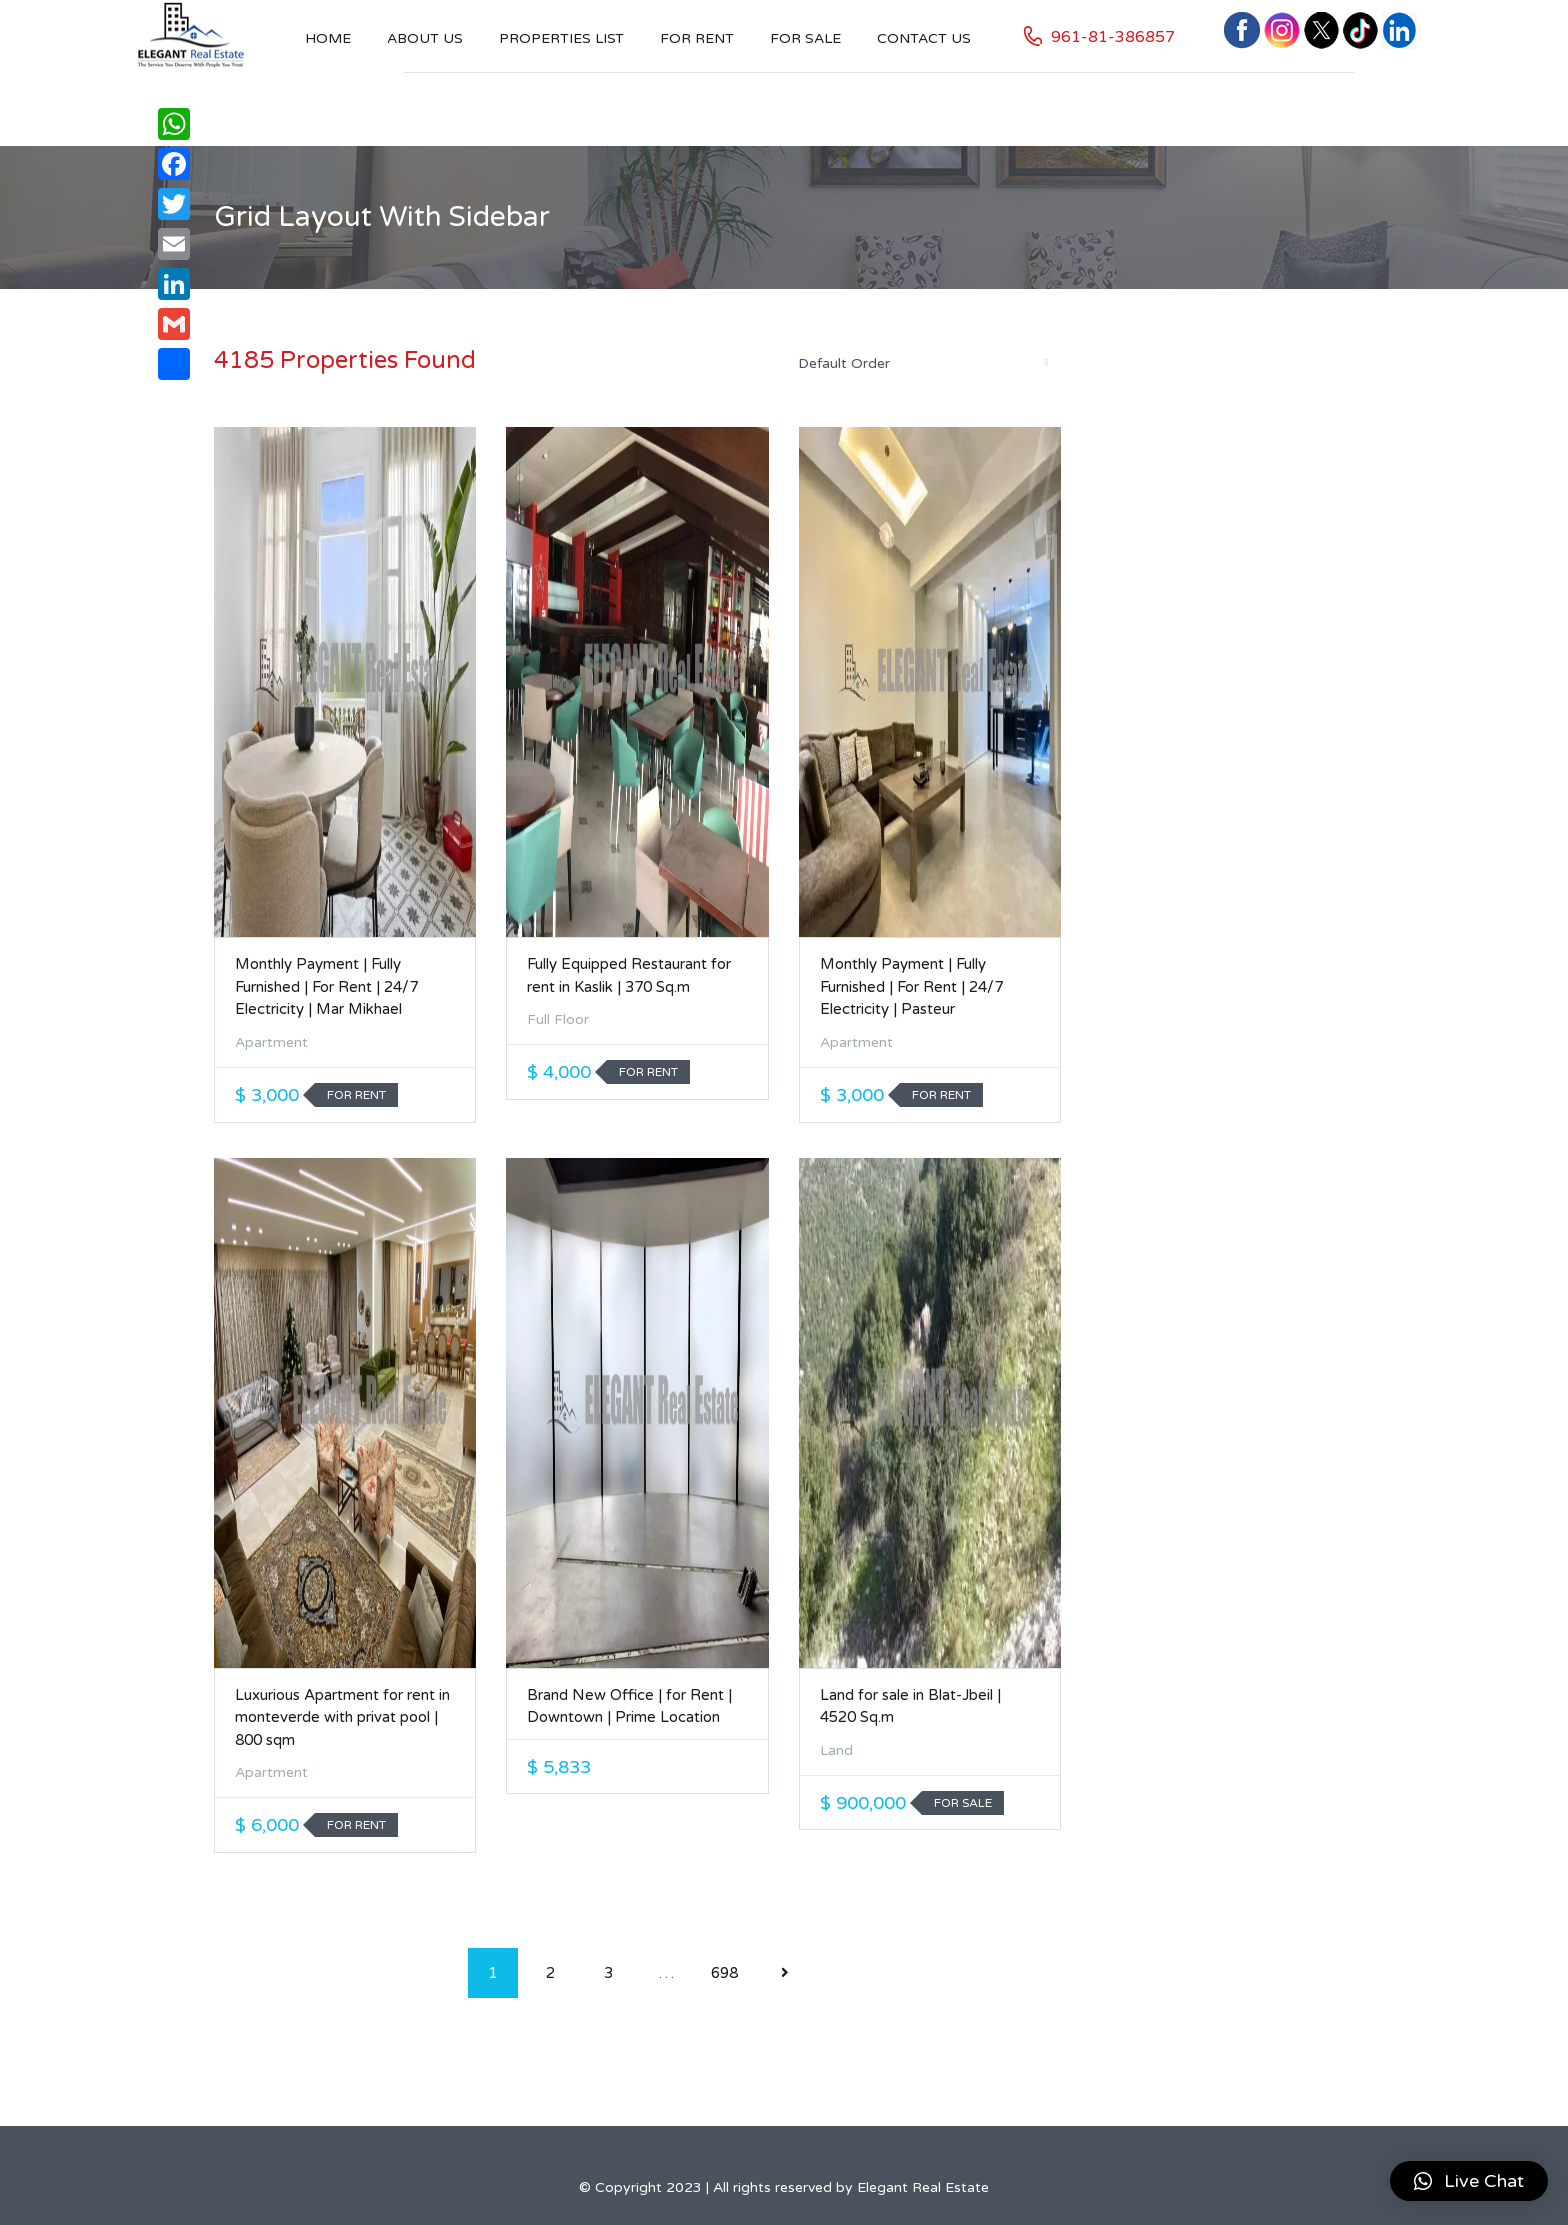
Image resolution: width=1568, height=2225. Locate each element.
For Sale (805, 38)
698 (724, 1973)
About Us (425, 38)
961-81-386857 (1113, 37)
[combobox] (922, 363)
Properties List (561, 38)
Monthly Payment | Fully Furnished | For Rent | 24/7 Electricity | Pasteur (911, 986)
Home (328, 38)
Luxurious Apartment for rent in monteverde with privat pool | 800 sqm (342, 1717)
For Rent (697, 38)
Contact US (924, 38)
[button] (1469, 2181)
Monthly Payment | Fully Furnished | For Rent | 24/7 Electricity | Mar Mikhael (326, 986)
